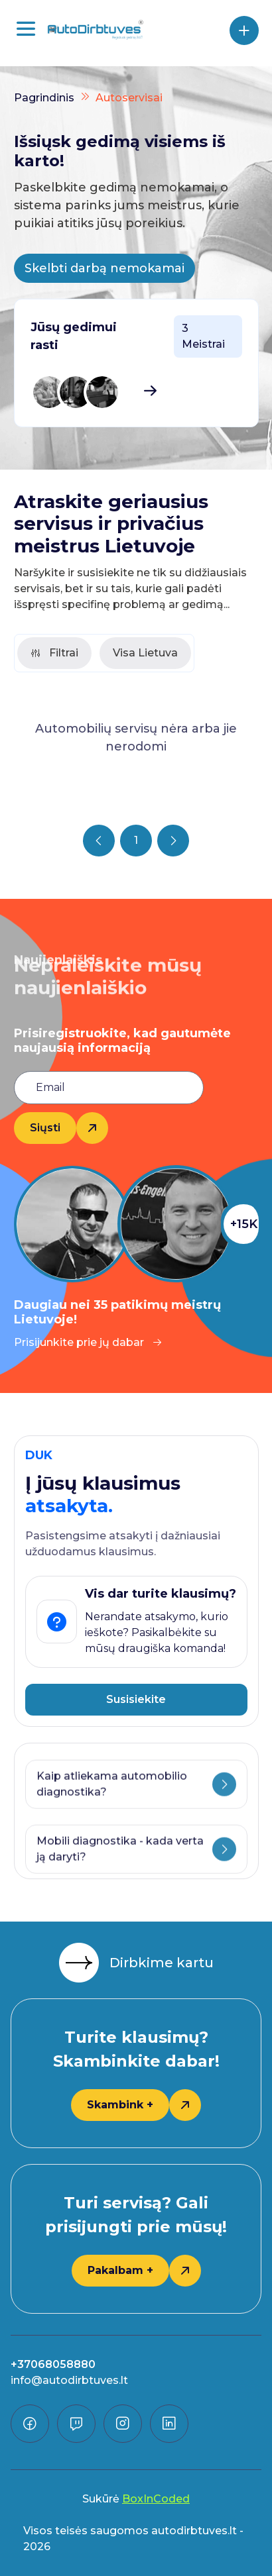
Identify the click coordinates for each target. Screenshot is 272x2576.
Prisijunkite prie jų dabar (88, 1342)
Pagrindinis (44, 97)
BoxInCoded (156, 2499)
